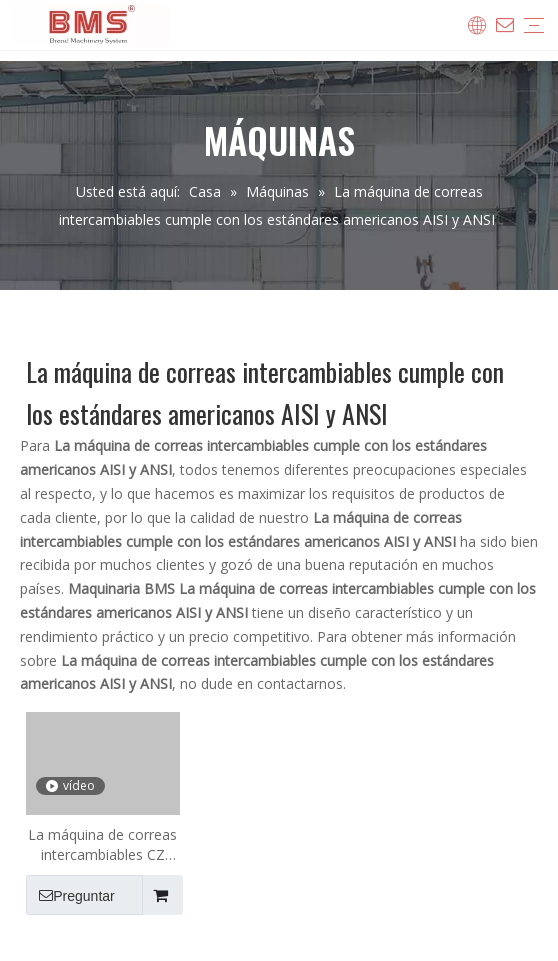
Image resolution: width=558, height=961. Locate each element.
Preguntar (70, 895)
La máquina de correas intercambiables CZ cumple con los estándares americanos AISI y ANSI (103, 845)
